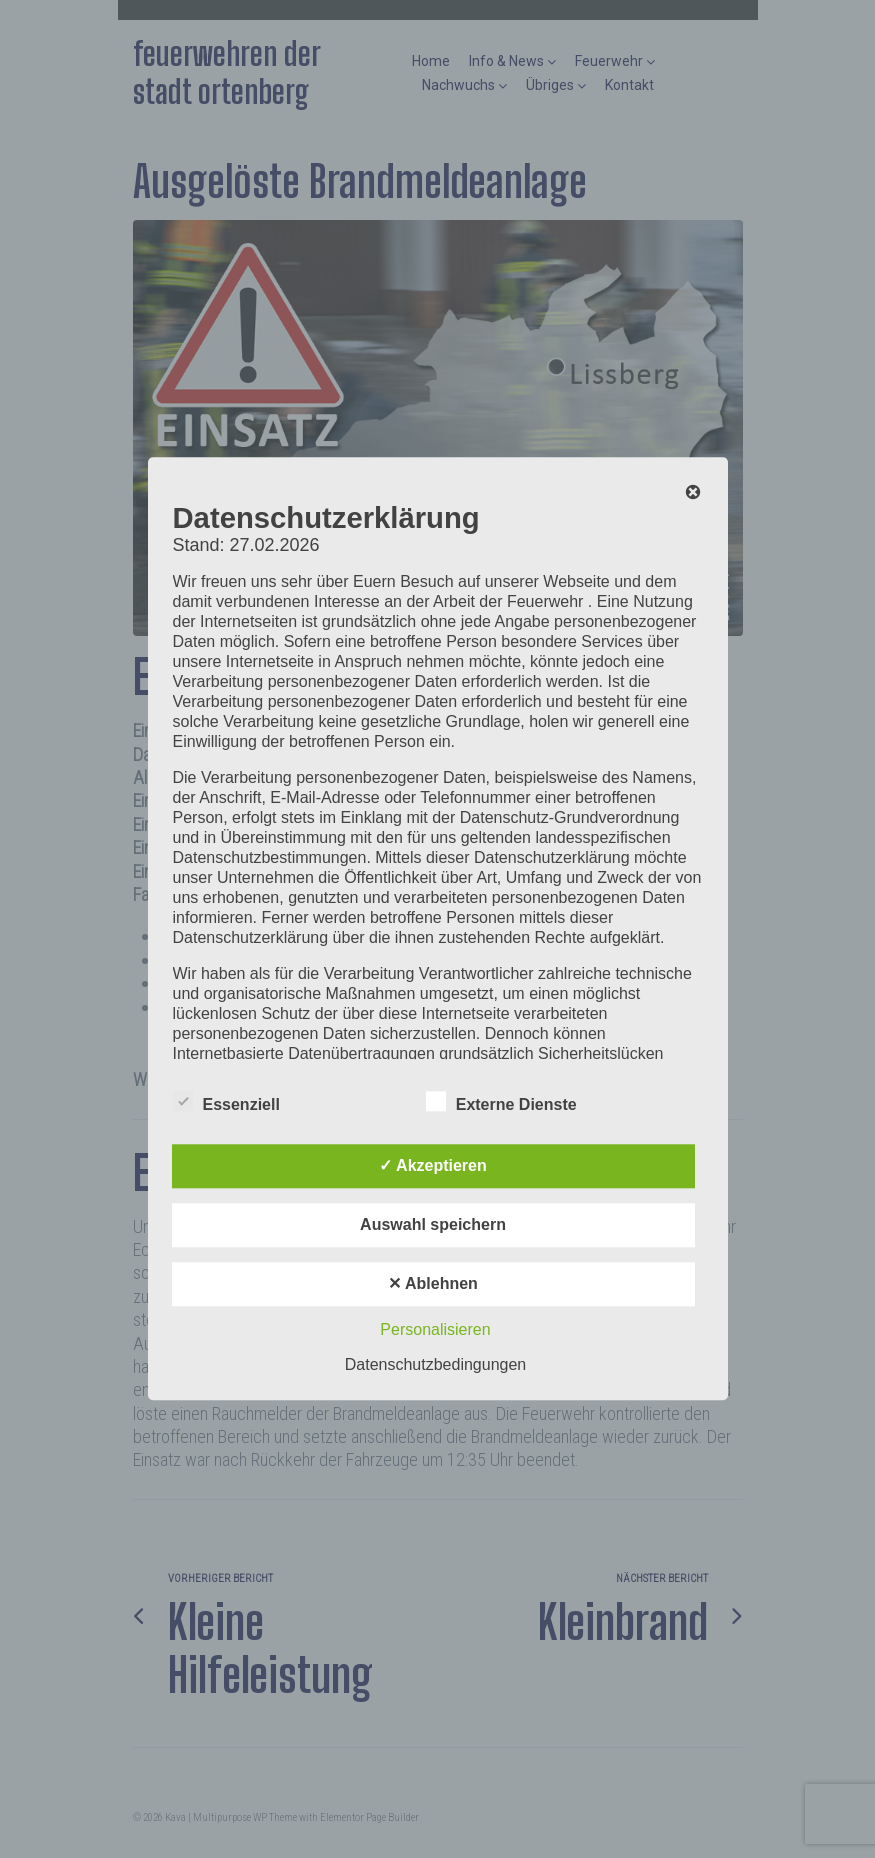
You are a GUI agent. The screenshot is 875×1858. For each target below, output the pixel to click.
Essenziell (226, 1102)
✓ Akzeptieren (433, 1166)
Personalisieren (435, 1330)
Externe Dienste (501, 1102)
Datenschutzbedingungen (435, 1365)
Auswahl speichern (433, 1225)
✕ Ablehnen (433, 1284)
